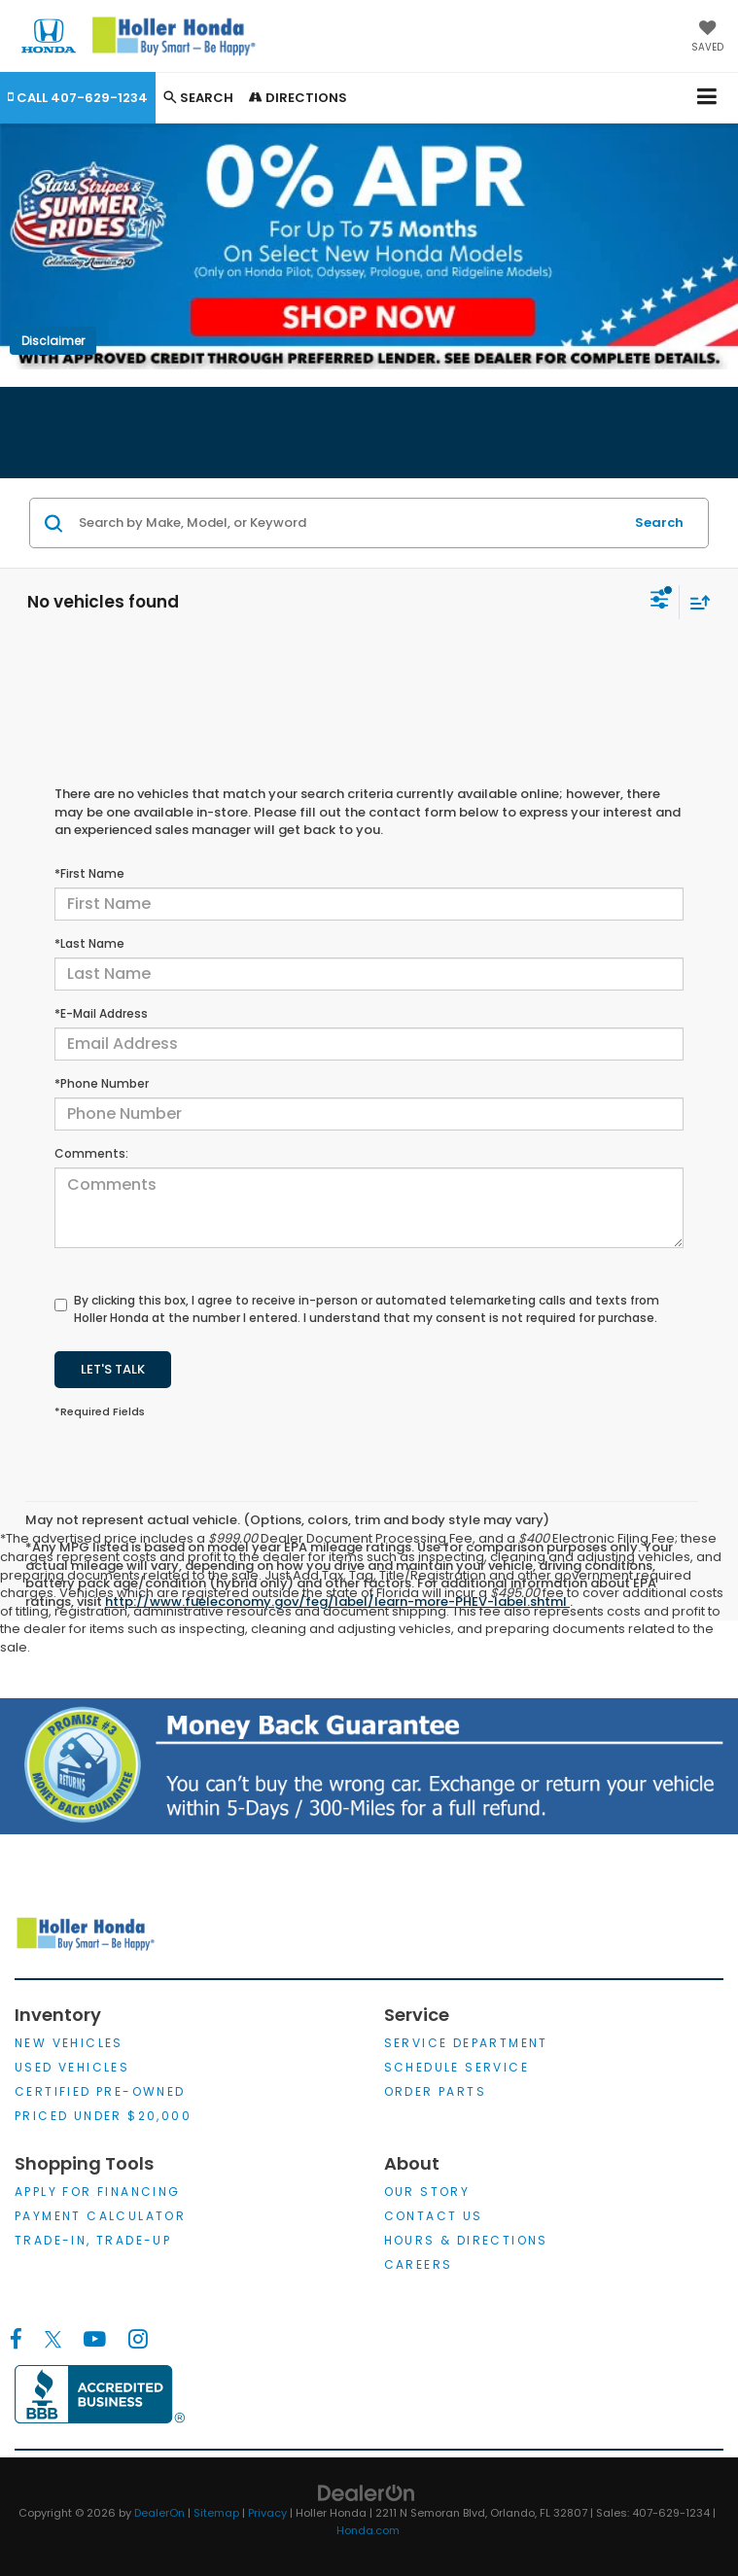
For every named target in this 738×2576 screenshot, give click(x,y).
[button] (78, 97)
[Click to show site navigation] (707, 97)
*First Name (89, 873)
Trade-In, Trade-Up (93, 2240)
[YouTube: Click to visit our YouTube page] (95, 2339)
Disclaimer (53, 340)
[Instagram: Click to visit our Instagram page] (137, 2339)
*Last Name (89, 943)
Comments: (91, 1153)
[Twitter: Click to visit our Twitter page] (53, 2339)
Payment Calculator (100, 2216)
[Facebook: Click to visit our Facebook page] (16, 2339)
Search (659, 522)
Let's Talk (113, 1369)
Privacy (267, 2513)
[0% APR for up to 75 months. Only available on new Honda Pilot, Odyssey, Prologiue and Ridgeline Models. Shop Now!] (369, 246)
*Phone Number (101, 1083)
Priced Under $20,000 (103, 2115)
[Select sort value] (695, 602)
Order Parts (435, 2091)
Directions (298, 97)
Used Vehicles (72, 2067)
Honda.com (368, 2530)
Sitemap (216, 2513)
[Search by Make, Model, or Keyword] (348, 523)
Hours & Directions (466, 2240)
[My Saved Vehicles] (707, 37)
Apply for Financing (98, 2191)
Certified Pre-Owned (100, 2091)
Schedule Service (456, 2067)
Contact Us (433, 2216)
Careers (418, 2264)
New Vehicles (69, 2043)
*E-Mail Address (101, 1013)
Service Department (466, 2043)
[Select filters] (660, 601)
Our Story (427, 2191)
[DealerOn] (366, 2492)
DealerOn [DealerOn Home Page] (159, 2513)
